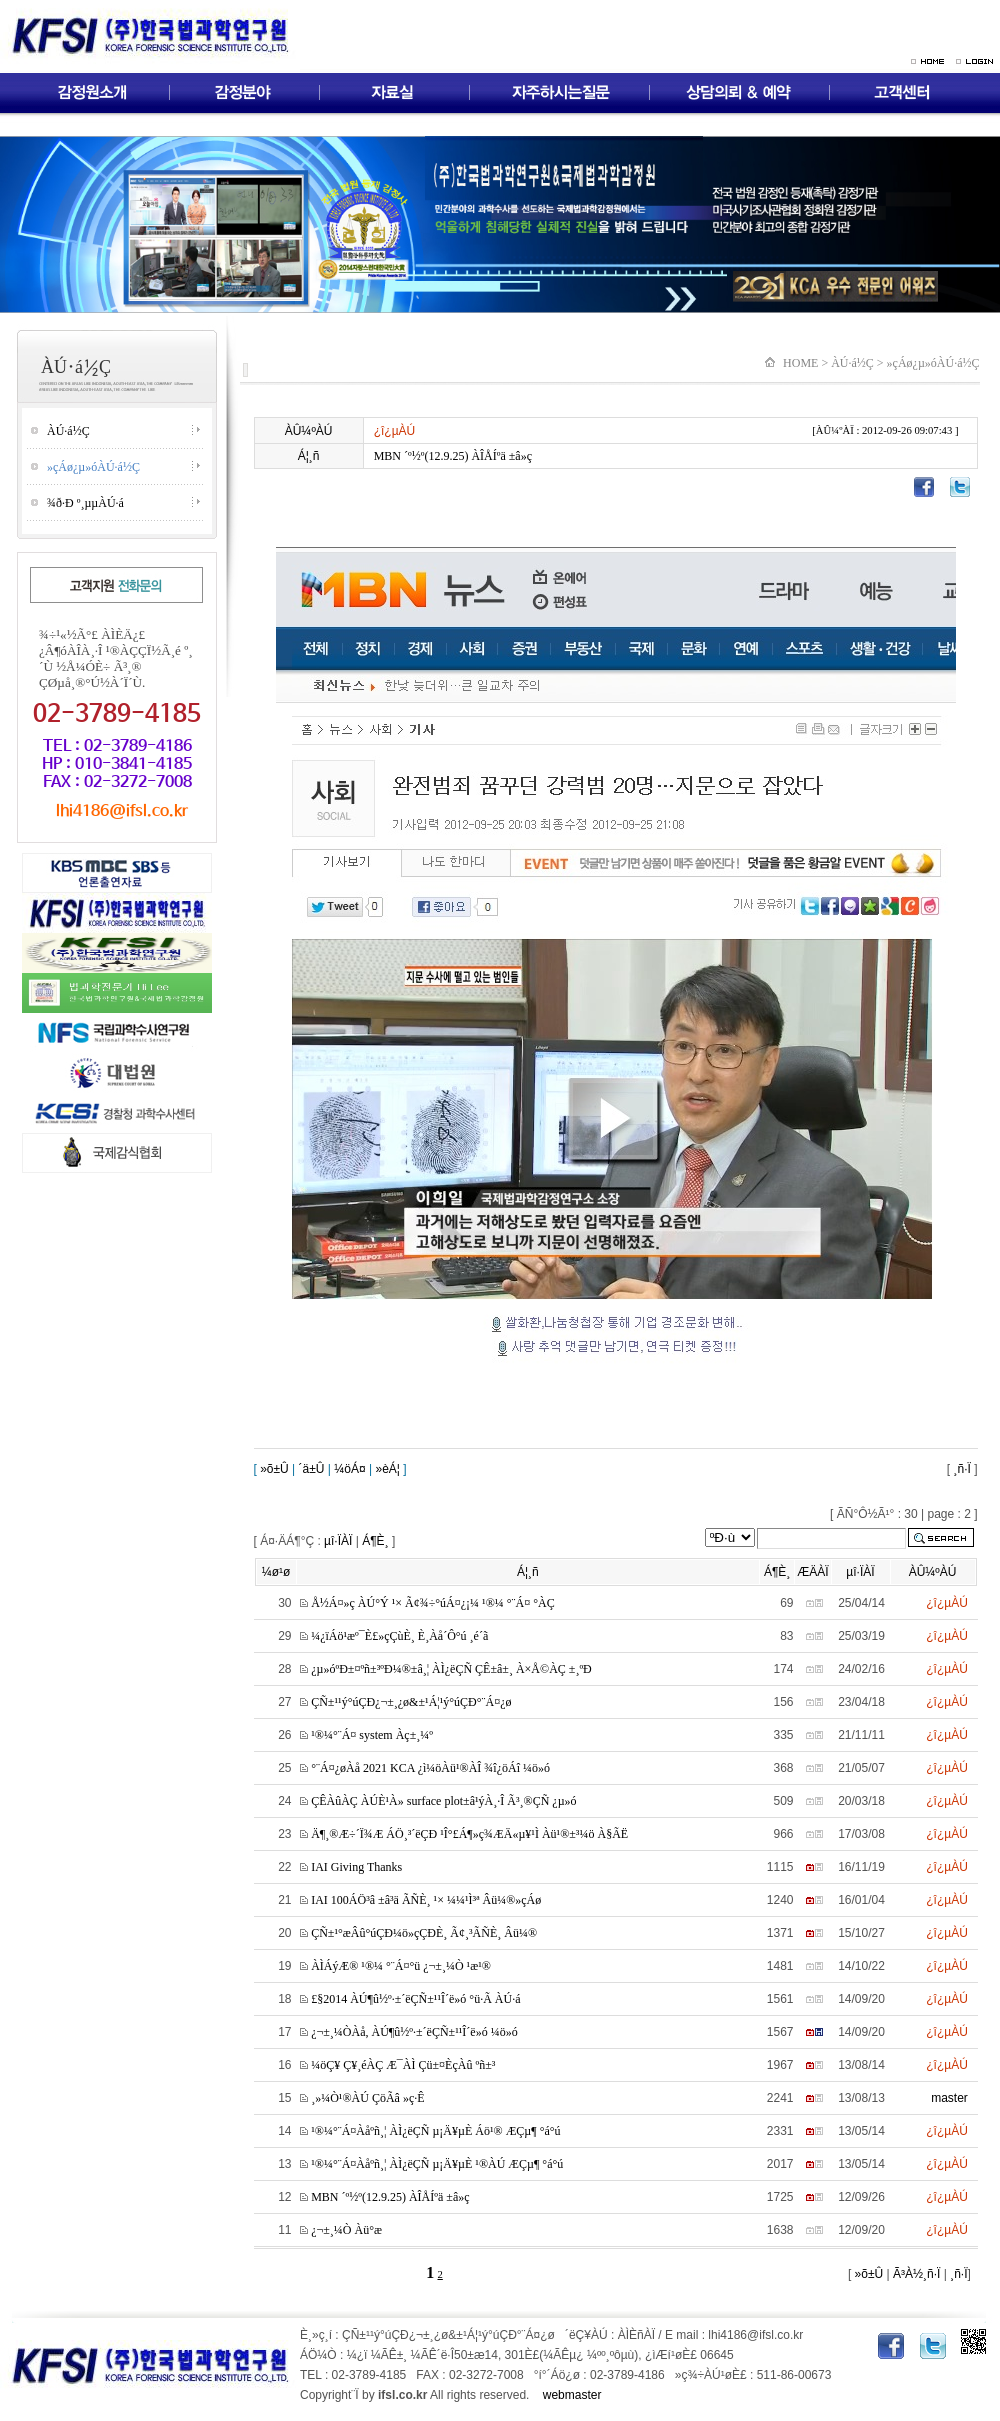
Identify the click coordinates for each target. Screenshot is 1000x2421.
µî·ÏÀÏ (338, 1541)
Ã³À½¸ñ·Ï (915, 2274)
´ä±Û (312, 1469)
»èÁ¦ (387, 1469)
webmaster (572, 2395)
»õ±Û (273, 1469)
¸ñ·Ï (961, 1469)
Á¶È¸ (375, 1541)
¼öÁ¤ (349, 1469)
